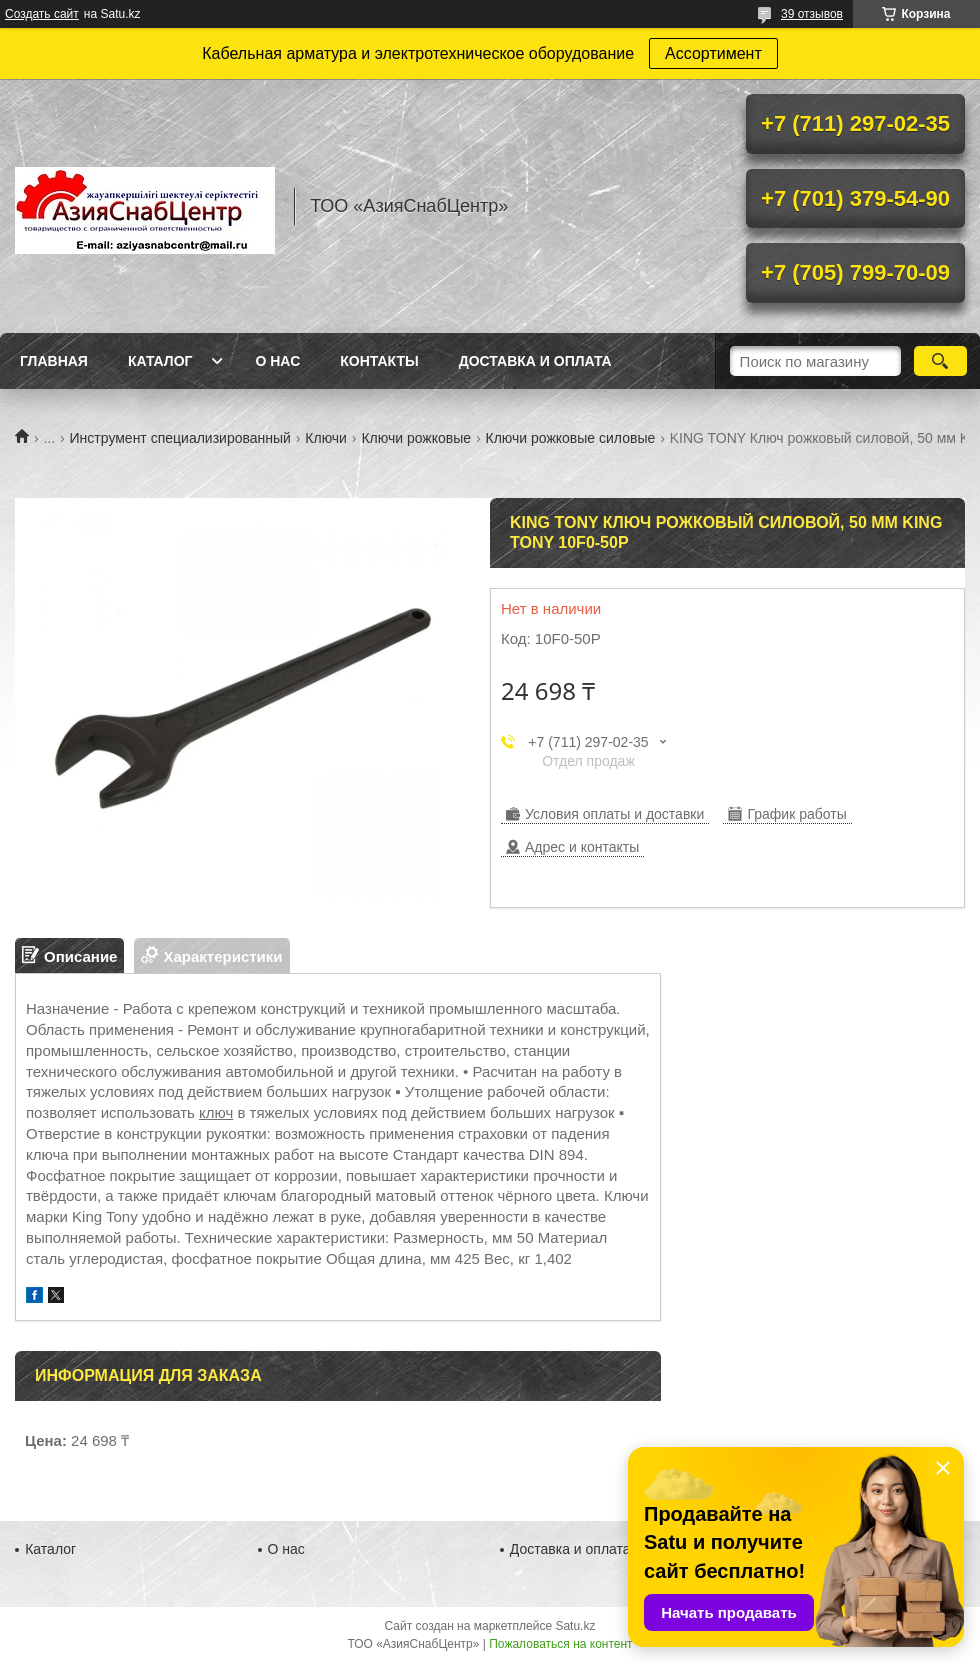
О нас (277, 361)
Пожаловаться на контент (560, 1644)
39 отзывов (812, 14)
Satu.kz (575, 1626)
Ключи (326, 438)
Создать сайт (42, 14)
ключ (216, 1112)
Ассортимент (713, 53)
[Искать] (940, 361)
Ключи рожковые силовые (570, 438)
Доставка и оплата (535, 361)
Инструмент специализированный (180, 438)
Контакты (379, 361)
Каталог (160, 361)
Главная (54, 361)
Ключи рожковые (416, 438)
